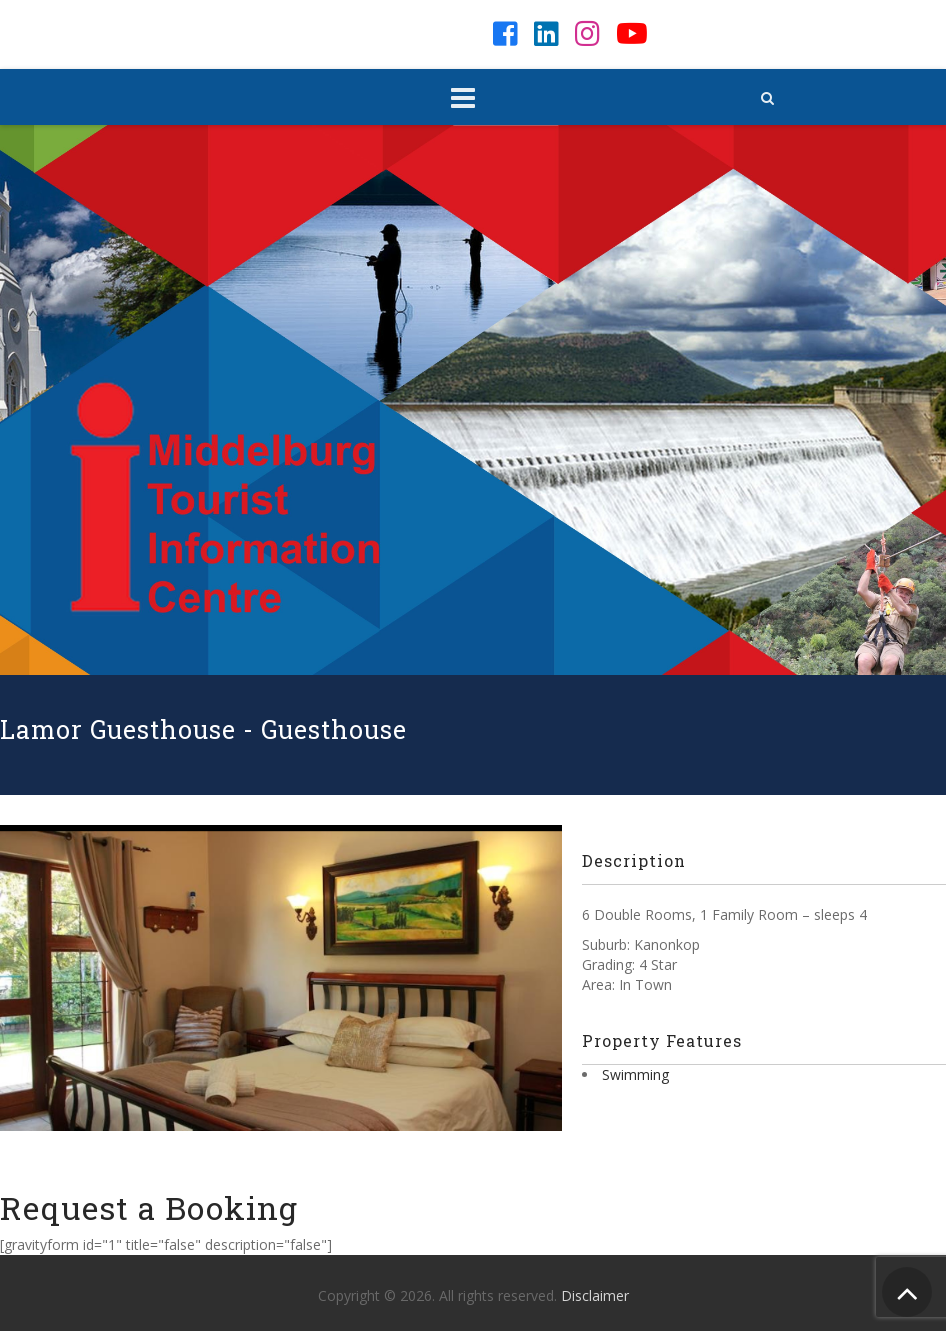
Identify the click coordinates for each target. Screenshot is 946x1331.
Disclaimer (595, 1295)
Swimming (635, 1074)
